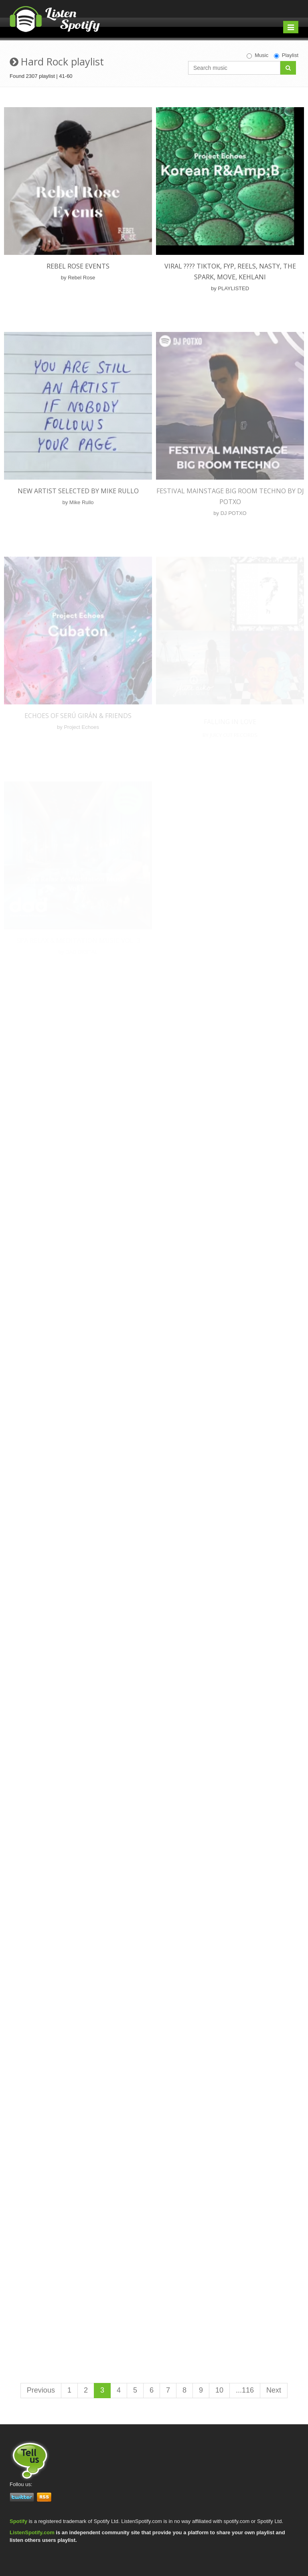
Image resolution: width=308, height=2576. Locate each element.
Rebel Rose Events (78, 266)
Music (257, 55)
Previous (41, 2390)
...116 (245, 2390)
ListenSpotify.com (32, 2532)
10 (219, 2390)
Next (273, 2390)
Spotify (18, 2521)
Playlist (286, 55)
